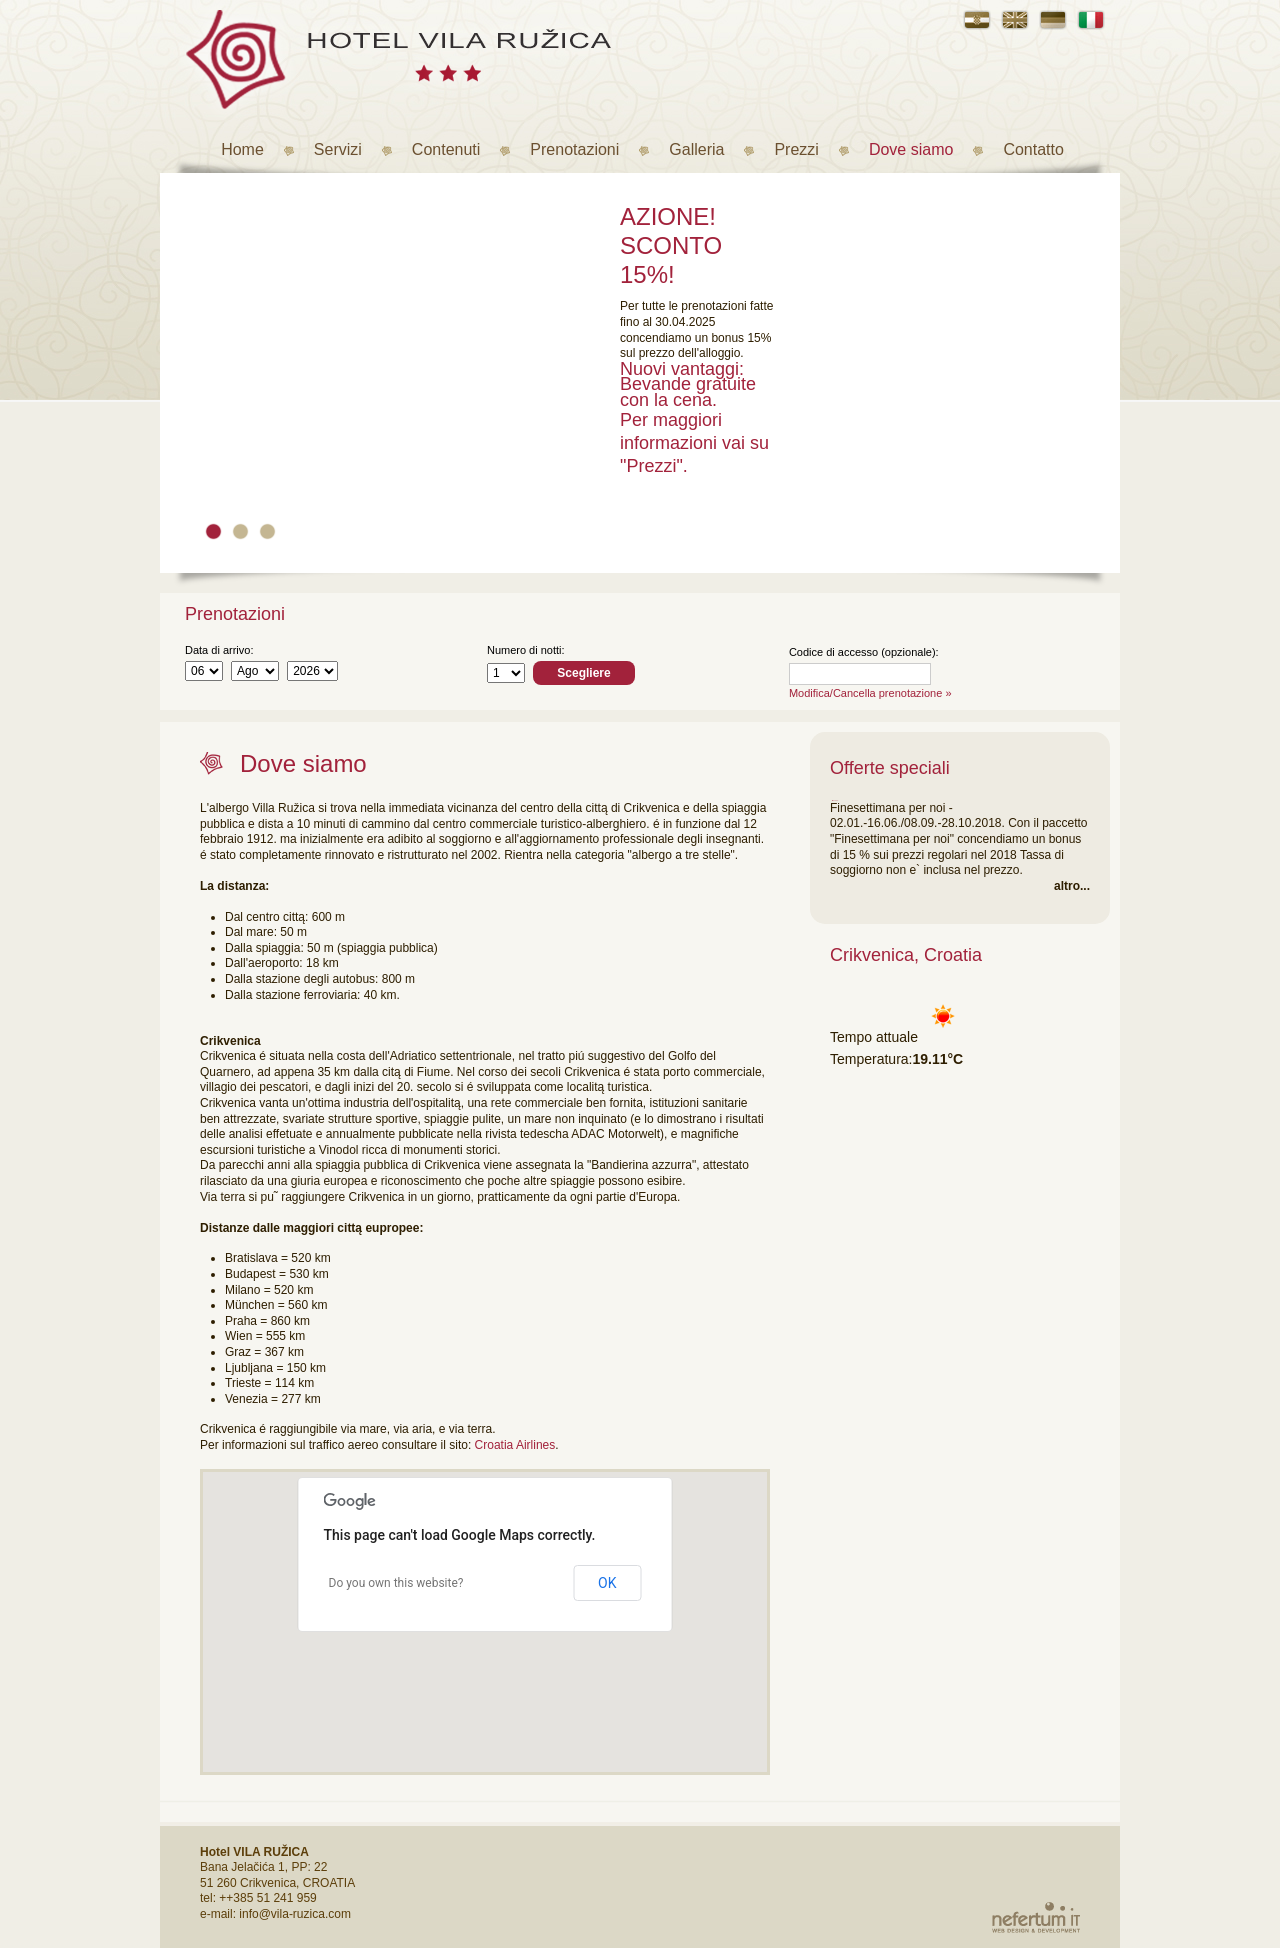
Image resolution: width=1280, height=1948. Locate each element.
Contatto (1033, 149)
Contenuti (446, 149)
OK (607, 1583)
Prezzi (796, 149)
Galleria (696, 149)
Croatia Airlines (515, 1445)
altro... (1072, 886)
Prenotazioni (574, 149)
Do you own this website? (396, 1583)
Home (242, 149)
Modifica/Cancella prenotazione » (870, 693)
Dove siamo (911, 149)
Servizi (338, 149)
